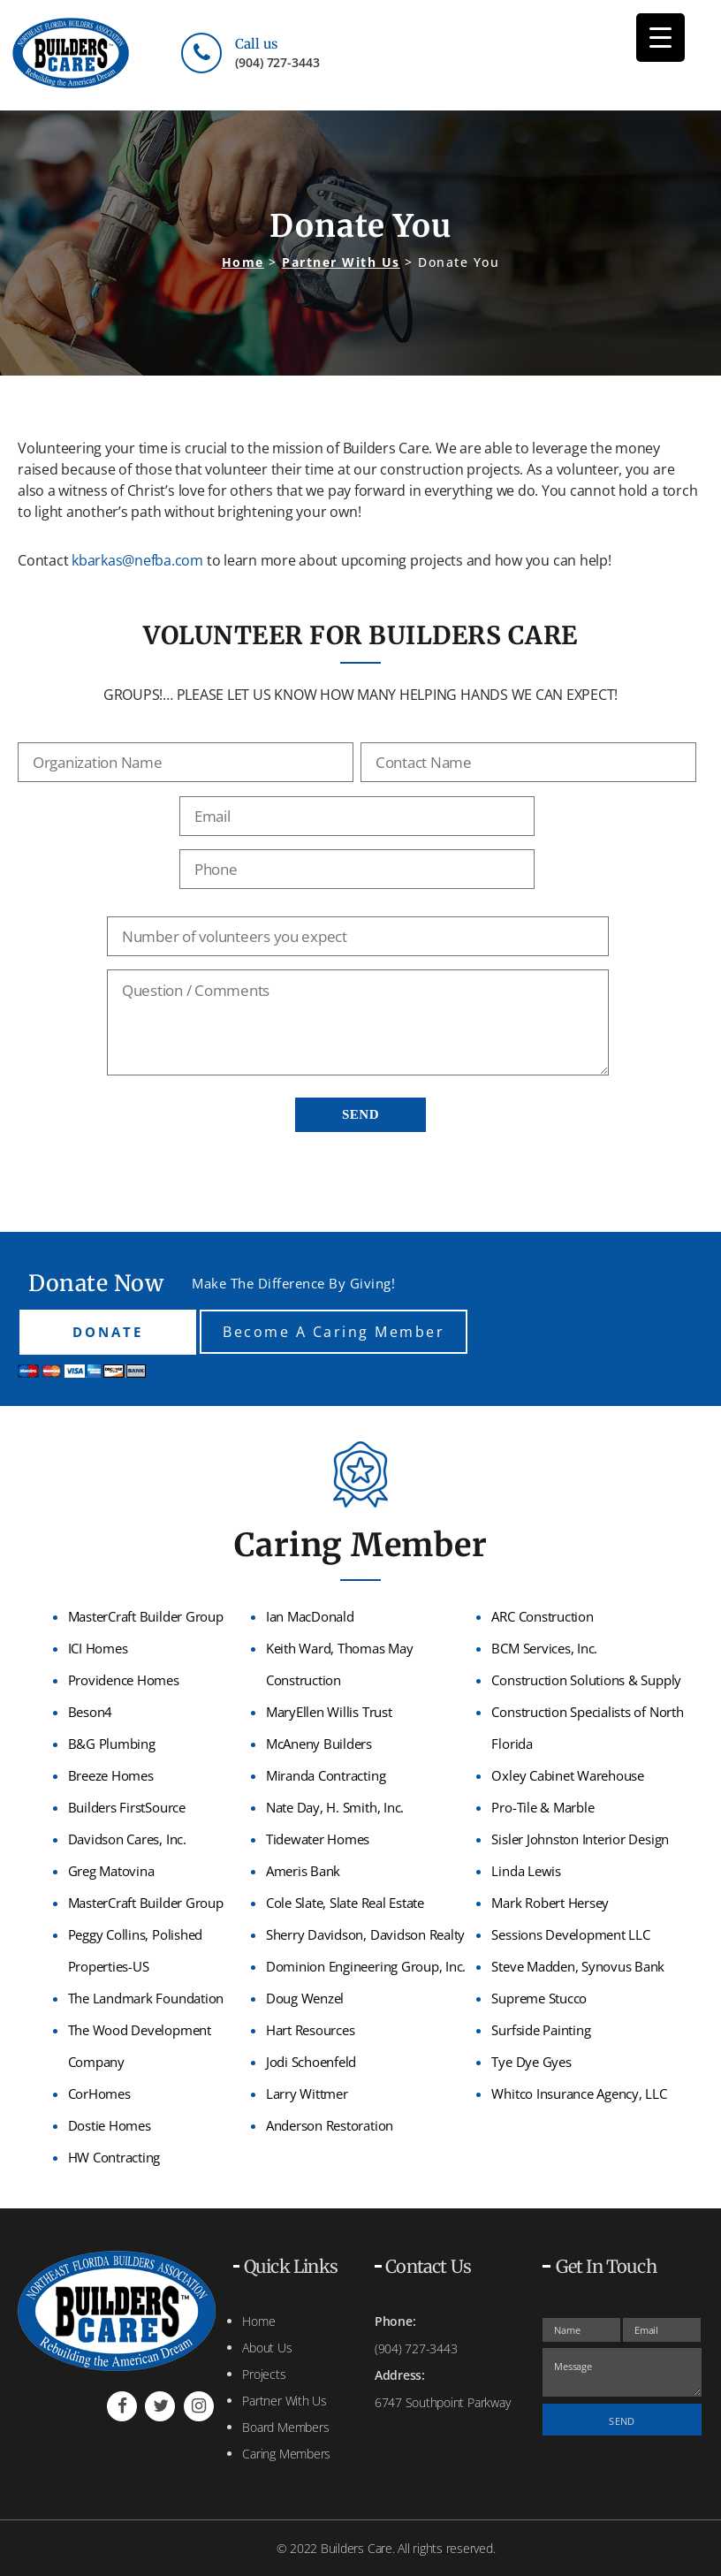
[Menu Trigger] (660, 37)
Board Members (285, 2427)
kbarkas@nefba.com (137, 560)
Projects (263, 2374)
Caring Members (286, 2453)
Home (258, 2321)
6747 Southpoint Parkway (442, 2402)
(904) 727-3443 (277, 62)
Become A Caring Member (333, 1331)
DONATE (107, 1332)
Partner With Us (284, 2400)
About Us (267, 2347)
